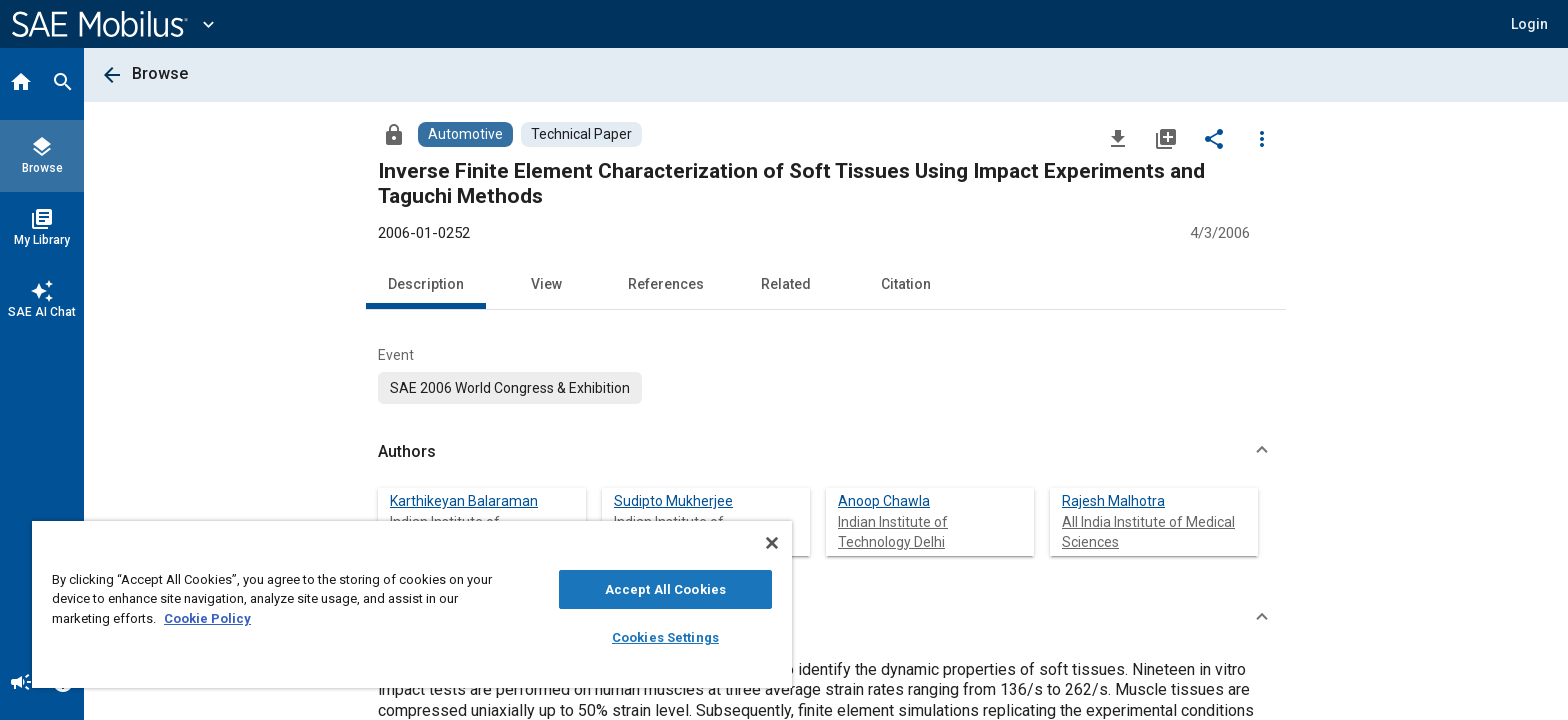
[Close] (772, 543)
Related (786, 284)
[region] (412, 604)
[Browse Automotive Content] (465, 134)
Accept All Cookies (665, 589)
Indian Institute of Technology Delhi (893, 532)
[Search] (63, 84)
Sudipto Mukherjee (673, 501)
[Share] (1214, 138)
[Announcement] (21, 684)
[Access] (394, 134)
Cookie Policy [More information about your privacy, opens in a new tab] (207, 618)
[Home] (21, 84)
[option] (510, 388)
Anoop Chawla (884, 501)
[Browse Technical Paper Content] (581, 134)
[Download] (1118, 138)
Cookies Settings (665, 637)
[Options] (1262, 138)
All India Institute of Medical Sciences (1148, 532)
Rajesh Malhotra (1113, 501)
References (666, 284)
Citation (906, 284)
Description (426, 284)
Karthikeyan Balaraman (464, 501)
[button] (1529, 24)
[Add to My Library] (1166, 138)
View (546, 284)
